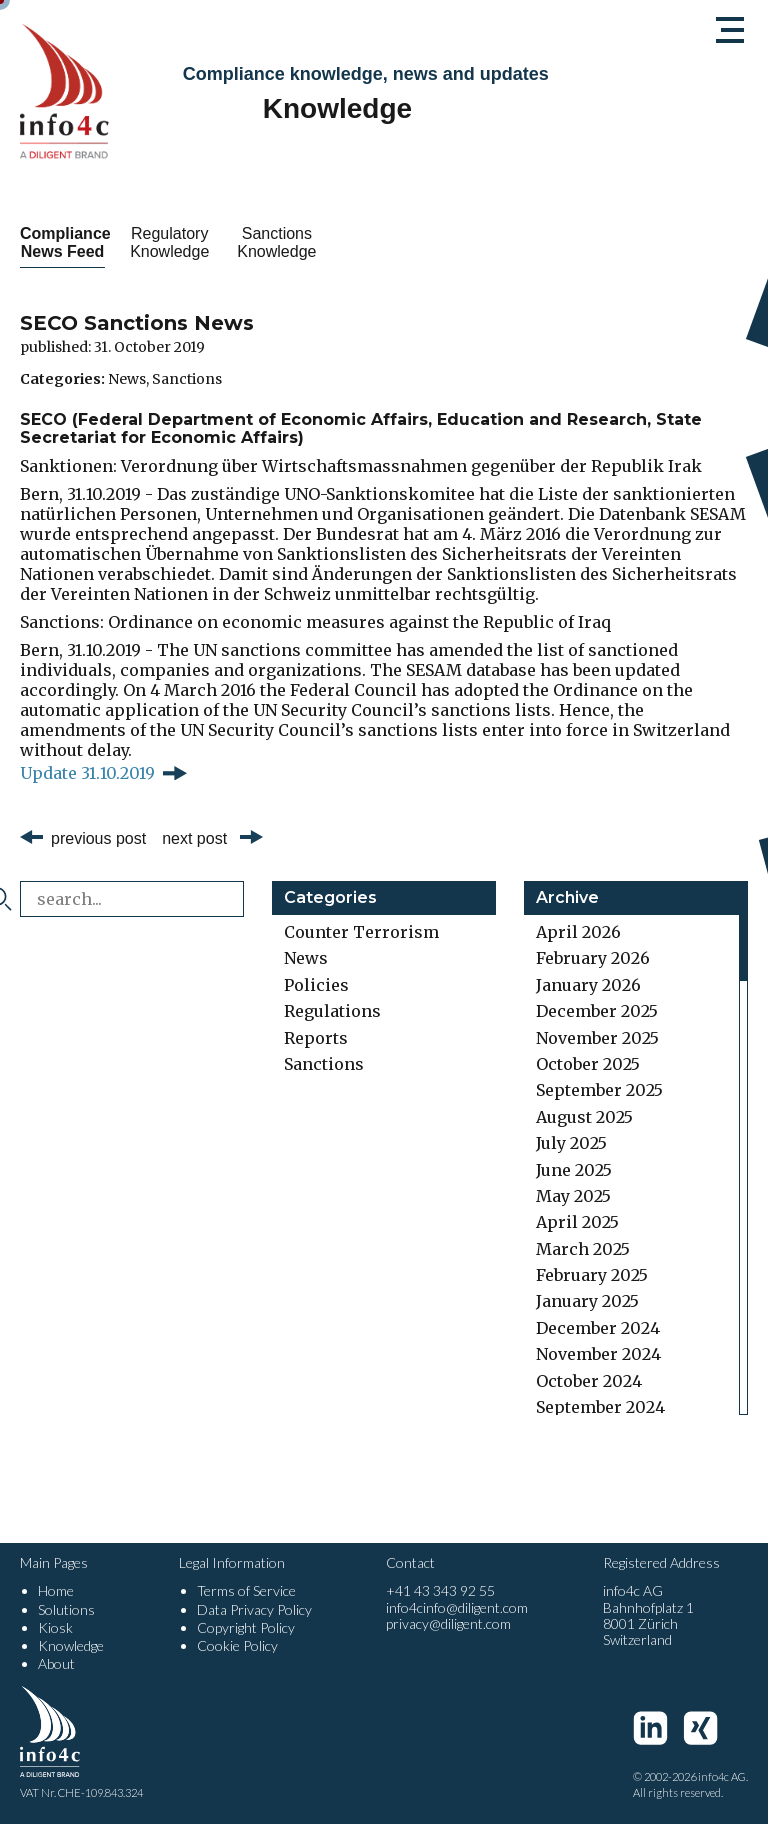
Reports (316, 1038)
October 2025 (588, 1064)
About (56, 1663)
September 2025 (599, 1090)
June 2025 (574, 1170)
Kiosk (55, 1627)
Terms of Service (246, 1590)
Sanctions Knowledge (383, 242)
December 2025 (597, 1011)
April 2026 (578, 932)
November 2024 (598, 1354)
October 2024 (589, 1381)
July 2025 (571, 1143)
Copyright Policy (246, 1627)
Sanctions (187, 379)
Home (56, 1590)
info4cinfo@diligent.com (457, 1607)
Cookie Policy (237, 1645)
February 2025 (592, 1275)
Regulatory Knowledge (233, 242)
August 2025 (584, 1117)
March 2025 (583, 1249)
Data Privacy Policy (254, 1609)
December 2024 (598, 1328)
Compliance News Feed (84, 242)
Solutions (66, 1609)
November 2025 (597, 1038)
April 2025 (577, 1222)
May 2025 (573, 1196)
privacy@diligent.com (448, 1623)
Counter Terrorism (361, 932)
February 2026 (593, 958)
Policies (316, 985)
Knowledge (71, 1645)
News (127, 379)
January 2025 (587, 1301)
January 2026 (588, 985)
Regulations (332, 1011)
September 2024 (600, 1407)
